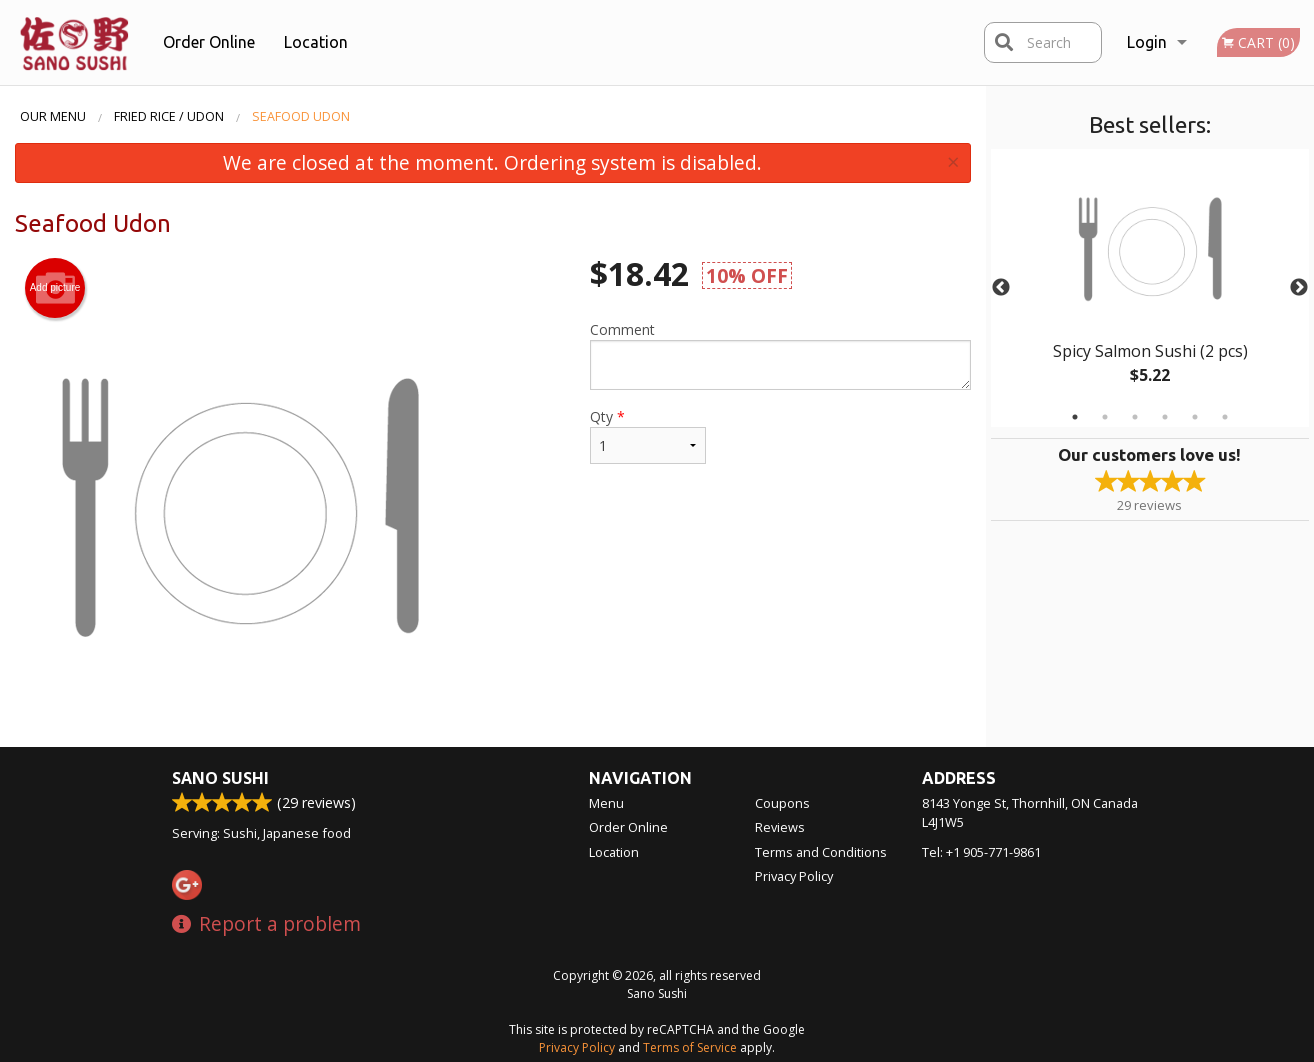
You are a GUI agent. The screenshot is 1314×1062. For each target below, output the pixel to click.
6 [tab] (1225, 417)
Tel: (981, 852)
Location (316, 42)
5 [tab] (1195, 417)
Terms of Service (690, 1047)
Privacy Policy (794, 876)
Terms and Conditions (821, 852)
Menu (606, 803)
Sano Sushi (220, 778)
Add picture (55, 288)
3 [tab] (1135, 417)
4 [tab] (1165, 417)
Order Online (209, 42)
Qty (648, 435)
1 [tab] (1075, 417)
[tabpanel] (1150, 288)
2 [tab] (1105, 417)
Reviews (780, 827)
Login (1147, 42)
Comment (780, 355)
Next (1299, 288)
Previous (1001, 288)
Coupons (782, 803)
